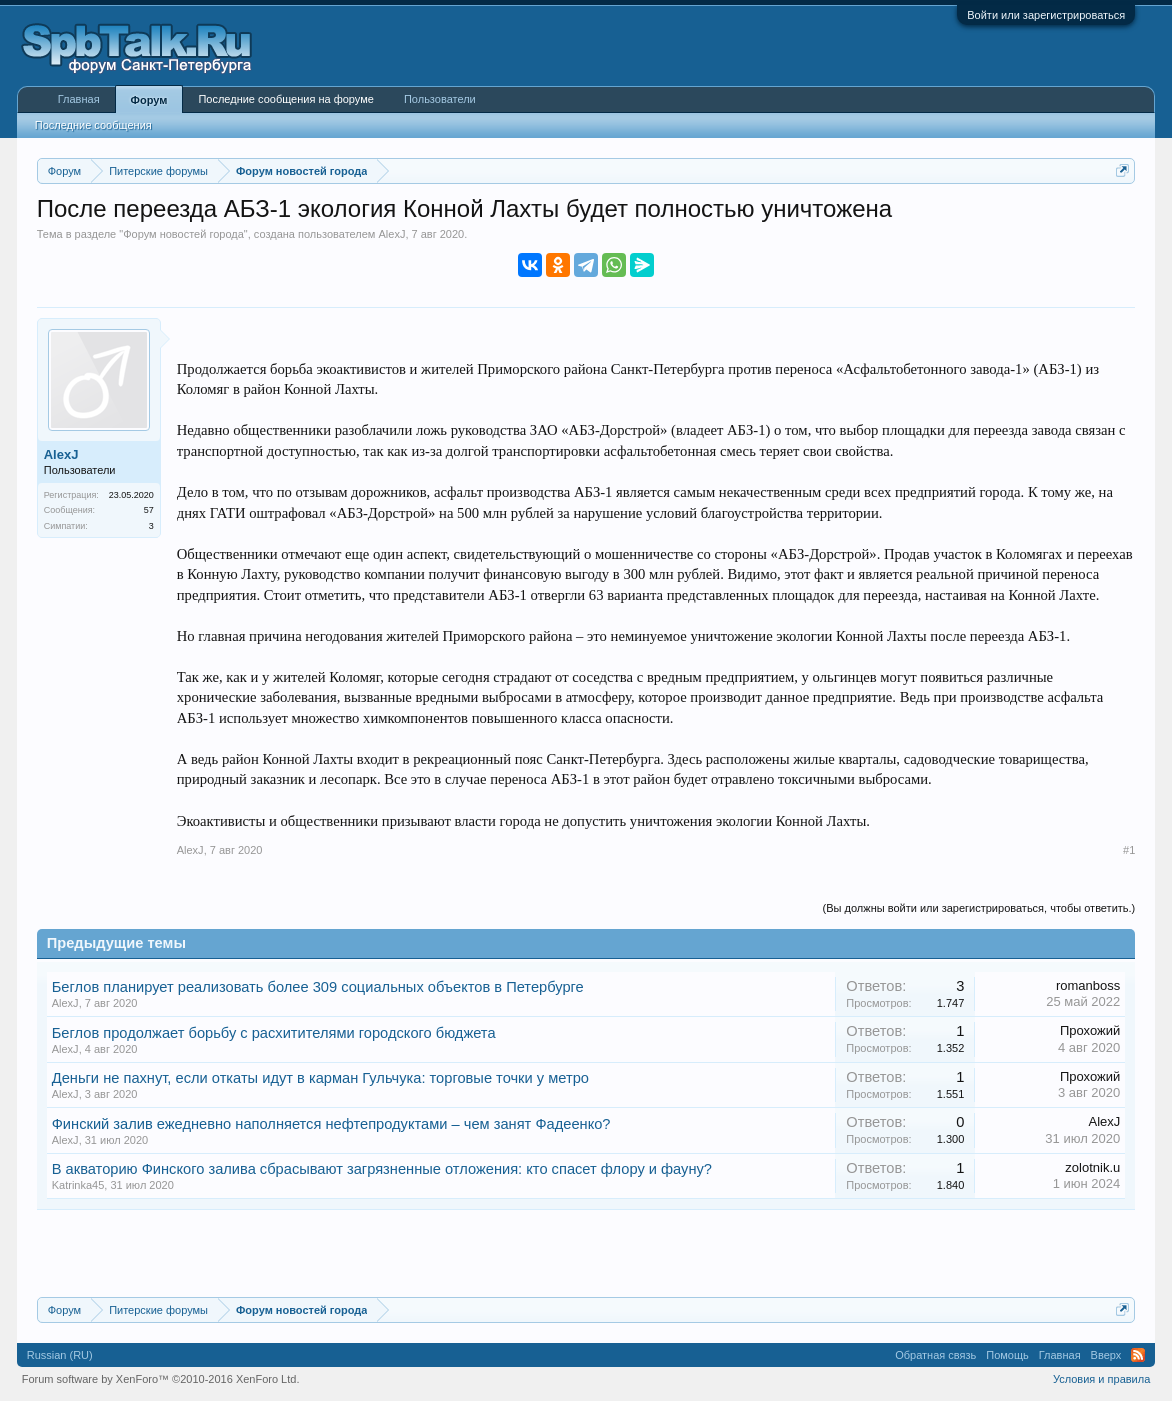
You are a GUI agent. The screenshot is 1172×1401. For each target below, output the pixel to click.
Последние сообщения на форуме (286, 99)
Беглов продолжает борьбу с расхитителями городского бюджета (274, 1033)
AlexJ (391, 234)
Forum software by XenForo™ (161, 1379)
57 (149, 510)
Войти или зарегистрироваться (1046, 15)
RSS (1138, 1355)
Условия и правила (1101, 1379)
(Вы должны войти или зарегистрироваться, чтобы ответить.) (979, 908)
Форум (149, 100)
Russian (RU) (60, 1355)
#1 (1129, 850)
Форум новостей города (183, 234)
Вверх (1106, 1355)
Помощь (1007, 1355)
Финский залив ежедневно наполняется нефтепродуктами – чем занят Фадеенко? (331, 1124)
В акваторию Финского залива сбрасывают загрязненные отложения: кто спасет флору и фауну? (382, 1169)
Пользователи (440, 99)
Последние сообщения (93, 125)
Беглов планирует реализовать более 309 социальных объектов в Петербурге (318, 987)
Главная (79, 99)
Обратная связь (935, 1355)
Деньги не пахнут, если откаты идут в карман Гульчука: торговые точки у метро (320, 1078)
